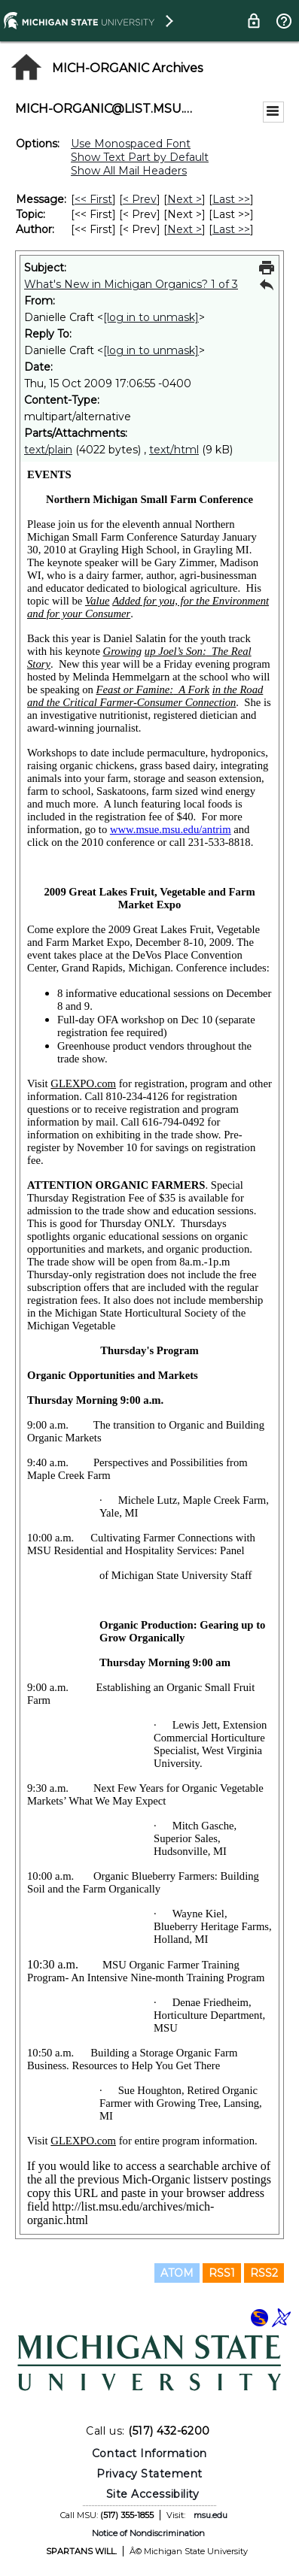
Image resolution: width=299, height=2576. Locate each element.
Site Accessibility (153, 2494)
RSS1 (222, 2273)
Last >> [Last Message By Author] (231, 229)
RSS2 (264, 2273)
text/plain (48, 449)
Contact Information (149, 2453)
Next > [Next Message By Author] (184, 229)
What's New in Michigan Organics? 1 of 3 (131, 284)
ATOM (177, 2273)
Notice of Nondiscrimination (148, 2533)
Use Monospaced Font (131, 143)
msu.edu (210, 2515)
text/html (174, 449)
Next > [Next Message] (184, 199)
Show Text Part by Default (140, 157)
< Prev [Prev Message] (140, 199)
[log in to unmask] (151, 317)
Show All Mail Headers (129, 170)
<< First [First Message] (93, 199)
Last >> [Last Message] (231, 199)
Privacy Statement (149, 2474)
